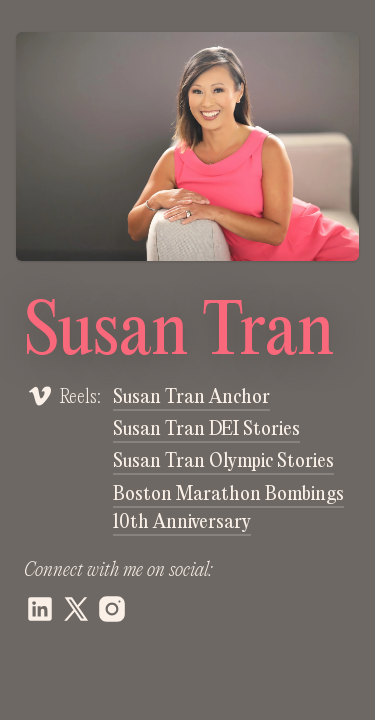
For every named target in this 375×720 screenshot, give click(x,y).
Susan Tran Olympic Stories (223, 462)
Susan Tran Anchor (191, 398)
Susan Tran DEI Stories (206, 430)
